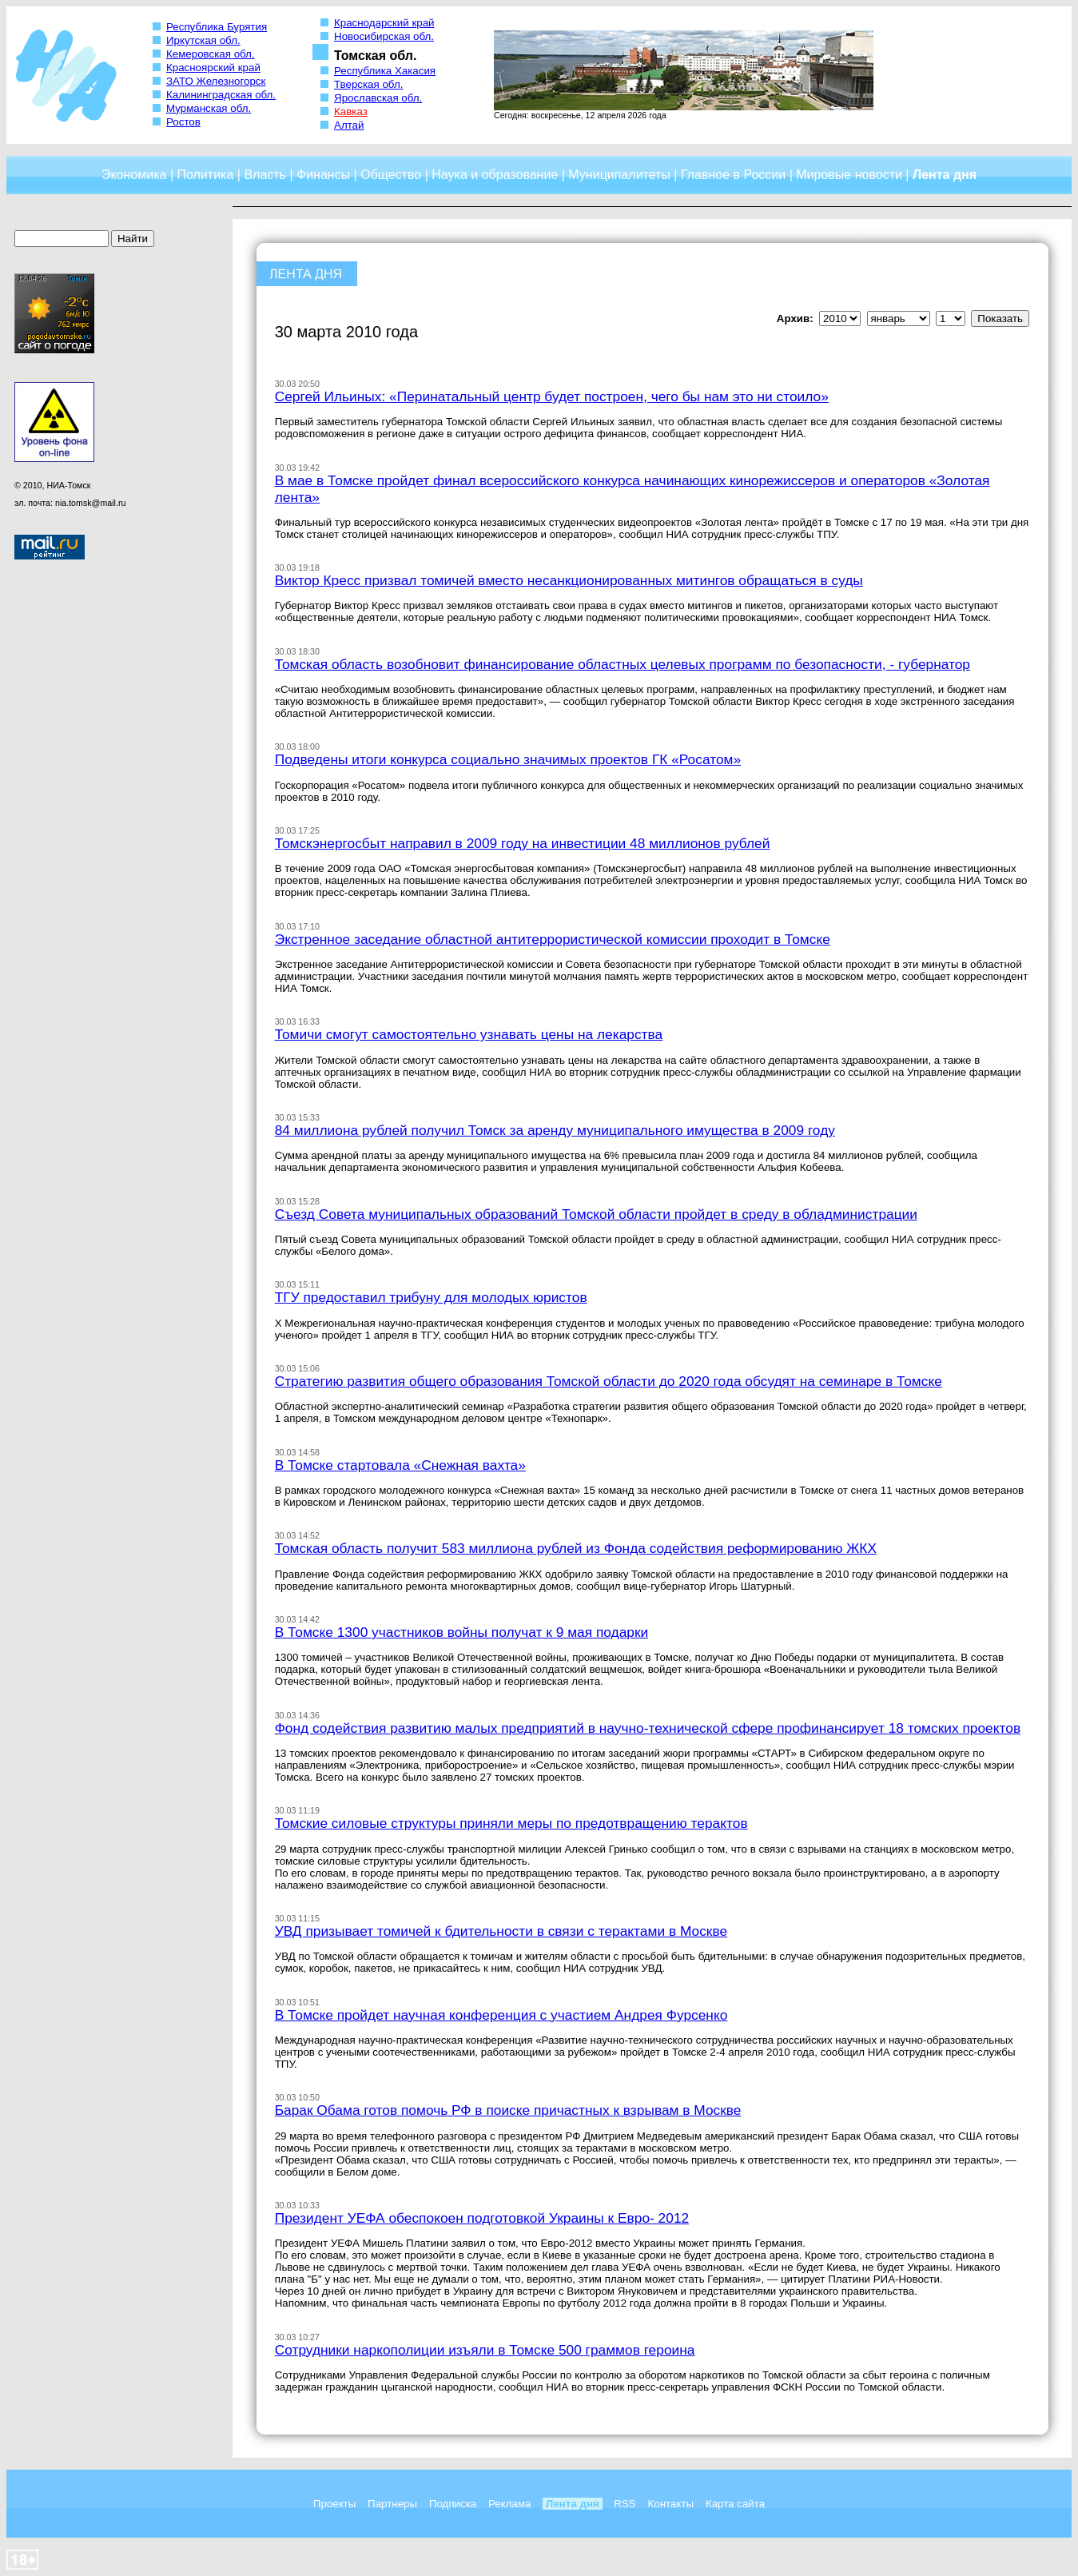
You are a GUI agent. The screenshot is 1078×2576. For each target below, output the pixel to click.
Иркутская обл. (203, 40)
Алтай (349, 125)
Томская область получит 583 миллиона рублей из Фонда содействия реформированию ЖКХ (576, 1548)
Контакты (671, 2504)
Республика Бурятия (216, 27)
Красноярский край (213, 68)
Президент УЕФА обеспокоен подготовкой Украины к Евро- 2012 (482, 2218)
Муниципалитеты (619, 174)
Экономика (134, 174)
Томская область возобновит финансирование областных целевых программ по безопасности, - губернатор (622, 664)
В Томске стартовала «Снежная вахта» (400, 1465)
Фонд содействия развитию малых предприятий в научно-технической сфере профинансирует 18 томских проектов (647, 1728)
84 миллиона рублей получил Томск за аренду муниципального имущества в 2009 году (555, 1130)
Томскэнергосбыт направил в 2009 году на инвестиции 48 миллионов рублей (522, 843)
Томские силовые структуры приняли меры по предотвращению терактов (511, 1823)
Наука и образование (495, 174)
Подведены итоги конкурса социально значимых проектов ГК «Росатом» (508, 759)
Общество (390, 174)
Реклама (509, 2504)
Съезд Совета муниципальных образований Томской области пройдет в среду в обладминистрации (596, 1214)
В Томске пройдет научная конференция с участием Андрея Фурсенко (501, 2015)
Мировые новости (849, 174)
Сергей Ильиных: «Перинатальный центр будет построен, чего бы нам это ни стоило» (552, 396)
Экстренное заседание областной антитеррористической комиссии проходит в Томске (552, 939)
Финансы (323, 174)
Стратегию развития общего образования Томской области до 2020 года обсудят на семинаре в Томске (608, 1381)
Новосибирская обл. (384, 36)
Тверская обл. (368, 84)
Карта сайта (735, 2504)
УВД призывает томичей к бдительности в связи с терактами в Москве (501, 1931)
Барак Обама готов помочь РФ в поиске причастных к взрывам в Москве (508, 2110)
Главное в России (733, 174)
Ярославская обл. (378, 98)
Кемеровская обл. (210, 54)
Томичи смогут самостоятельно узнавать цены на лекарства (469, 1034)
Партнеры (392, 2504)
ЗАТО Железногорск (215, 81)
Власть (265, 174)
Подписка (452, 2504)
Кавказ (351, 111)
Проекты (334, 2504)
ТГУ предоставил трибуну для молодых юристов (431, 1297)
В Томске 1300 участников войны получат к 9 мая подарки (462, 1632)
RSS (624, 2504)
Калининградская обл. (221, 95)
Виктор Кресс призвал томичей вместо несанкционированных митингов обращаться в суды (569, 580)
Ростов (183, 122)
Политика (205, 174)
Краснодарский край (384, 23)
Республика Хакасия (385, 71)
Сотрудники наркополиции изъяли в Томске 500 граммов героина (485, 2350)
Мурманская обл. (208, 108)
